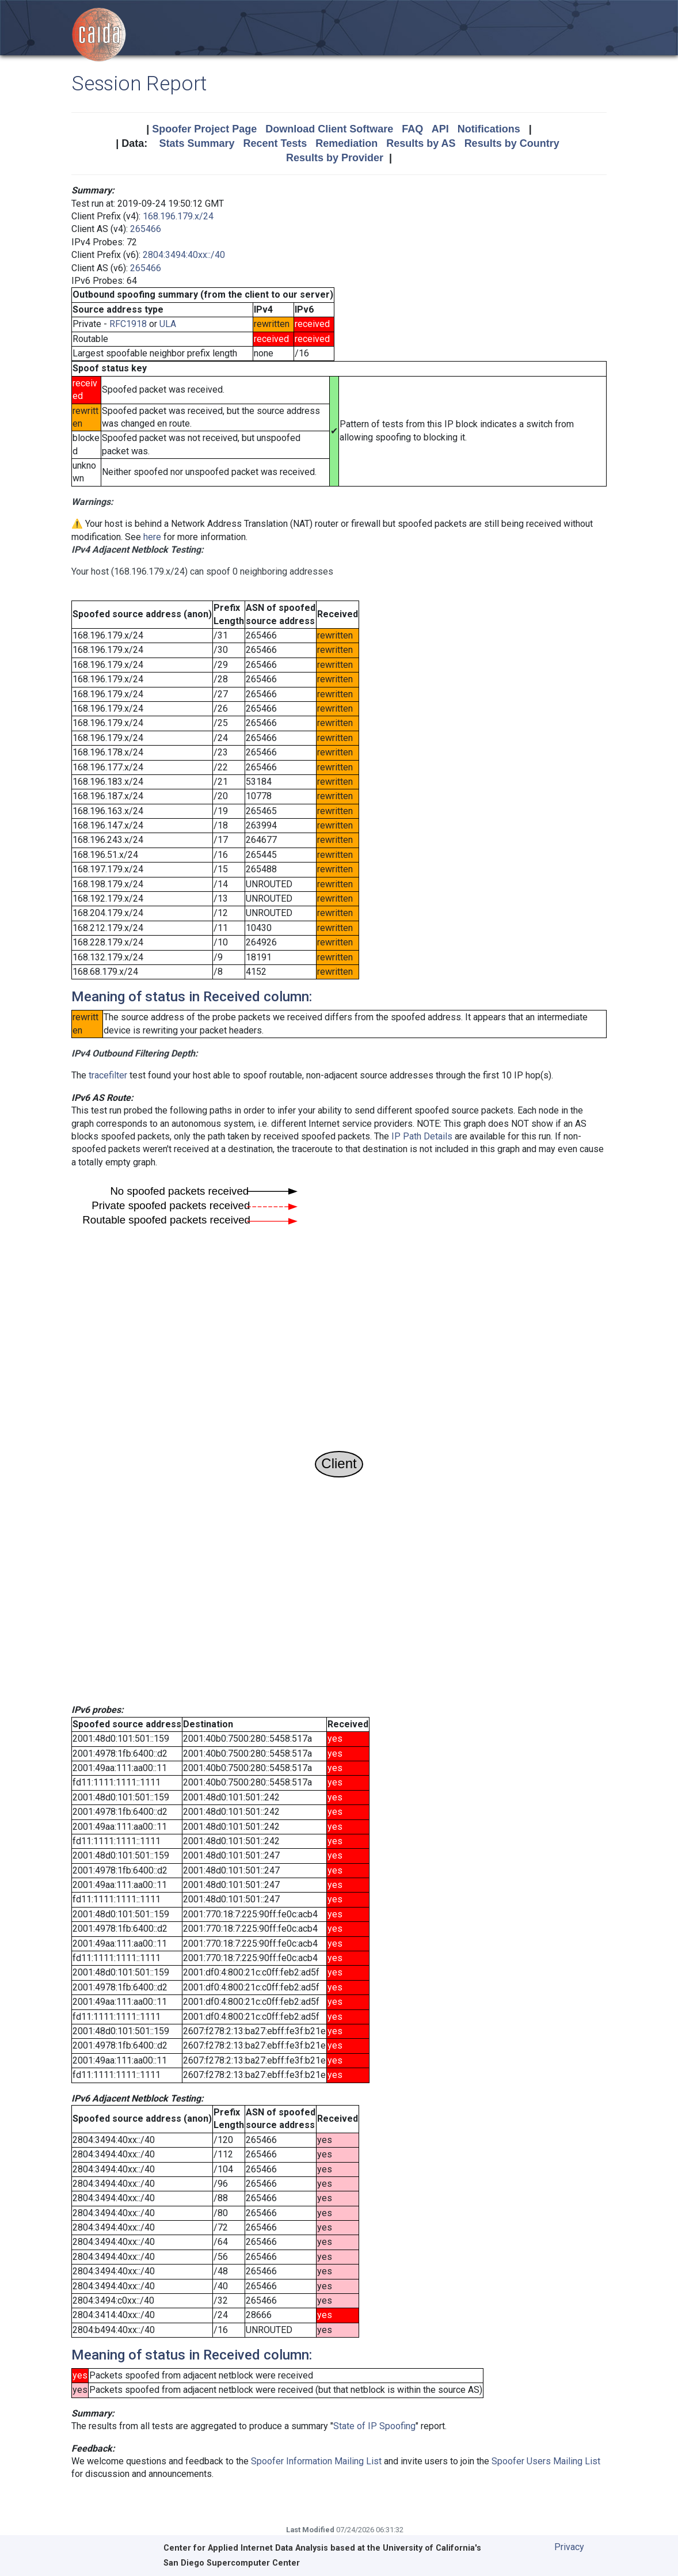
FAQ (412, 129)
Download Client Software (329, 129)
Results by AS (420, 143)
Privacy (569, 2546)
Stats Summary (196, 143)
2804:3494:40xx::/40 (184, 254)
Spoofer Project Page (204, 129)
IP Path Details (421, 1136)
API (440, 129)
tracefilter (108, 1075)
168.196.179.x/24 (178, 216)
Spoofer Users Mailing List (546, 2461)
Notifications (489, 129)
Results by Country (511, 143)
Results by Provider (334, 158)
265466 (145, 228)
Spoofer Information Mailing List (316, 2461)
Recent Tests (275, 143)
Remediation (346, 143)
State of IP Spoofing (374, 2426)
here (152, 536)
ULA (167, 323)
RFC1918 (128, 323)
